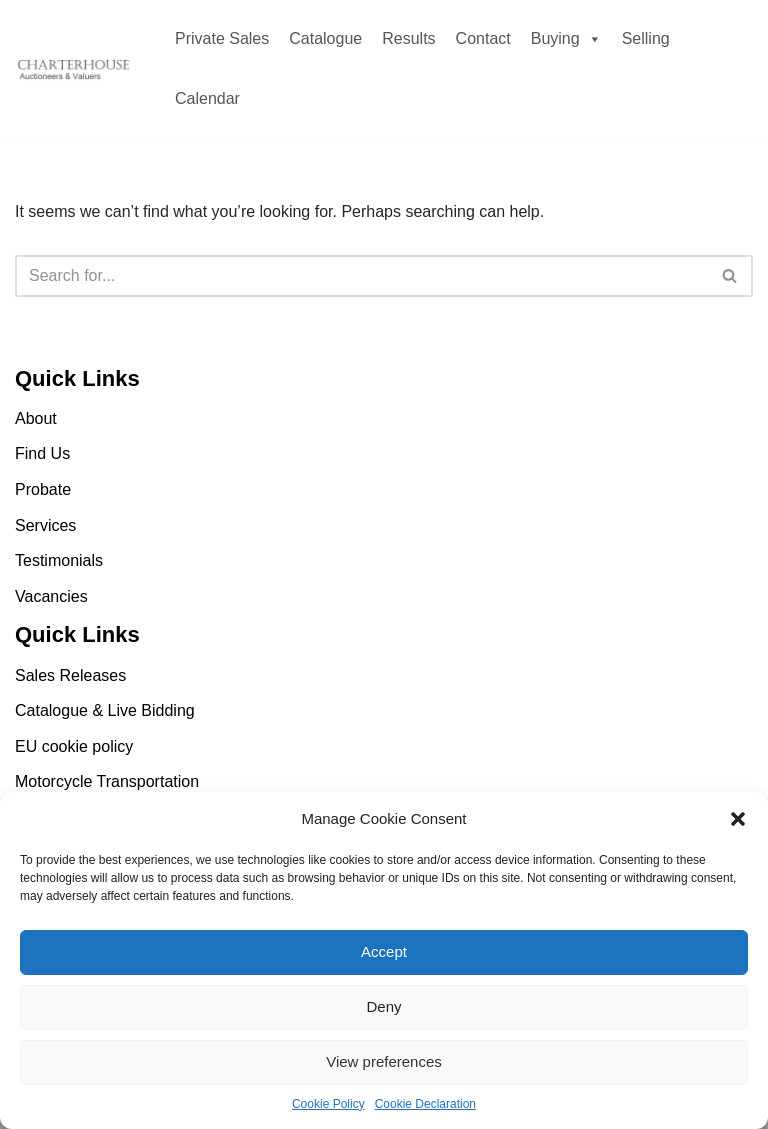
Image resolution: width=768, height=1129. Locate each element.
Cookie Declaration (425, 1104)
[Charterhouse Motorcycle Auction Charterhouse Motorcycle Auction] (75, 70)
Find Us (42, 453)
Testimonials (59, 560)
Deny (383, 1006)
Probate (43, 489)
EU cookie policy (74, 746)
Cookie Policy (328, 1104)
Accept (384, 951)
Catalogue (325, 38)
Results (408, 38)
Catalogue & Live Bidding (105, 710)
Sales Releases (70, 675)
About (36, 418)
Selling (646, 38)
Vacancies (51, 596)
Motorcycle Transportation (107, 781)
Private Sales (222, 38)
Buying (566, 38)
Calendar (207, 98)
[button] (738, 819)
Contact (483, 38)
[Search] (361, 276)
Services (45, 525)
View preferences (384, 1061)
